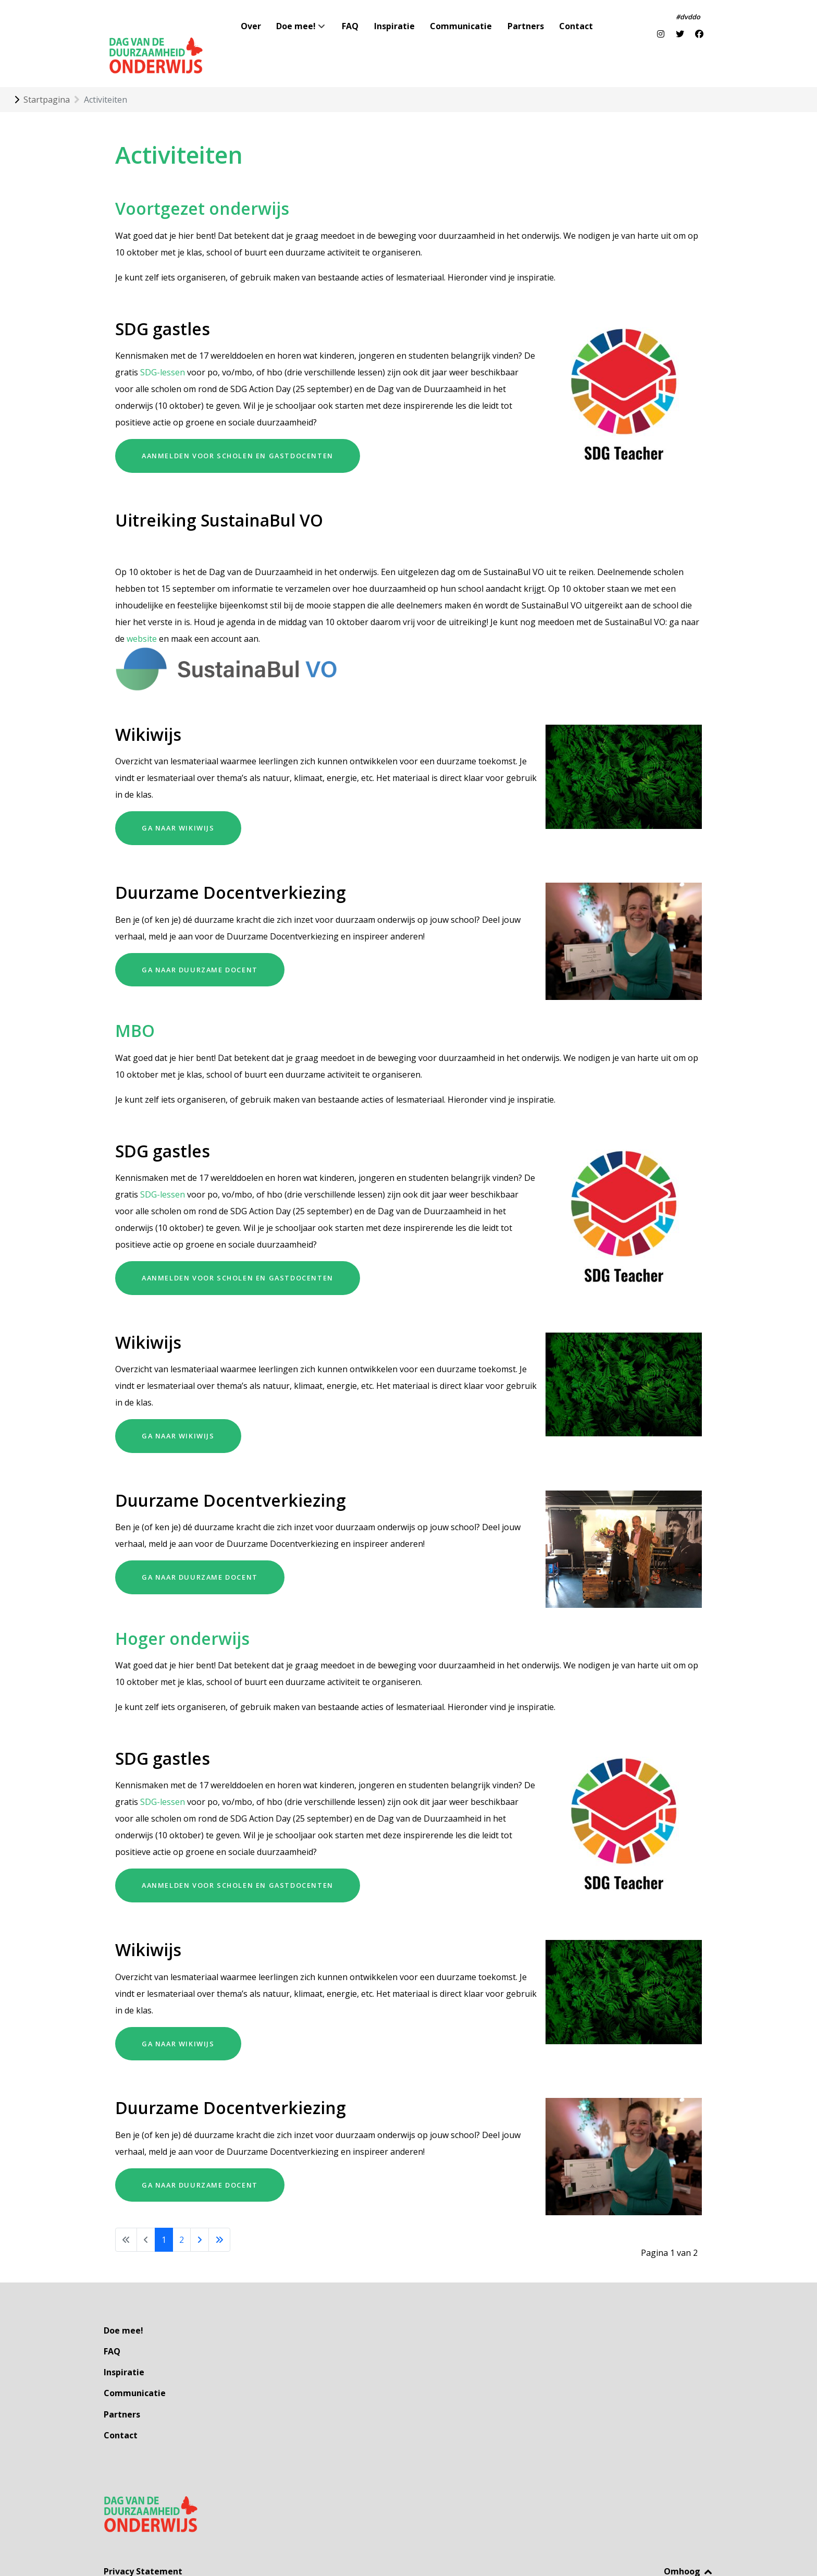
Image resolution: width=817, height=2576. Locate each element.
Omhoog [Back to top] (688, 2525)
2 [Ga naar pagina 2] (181, 2216)
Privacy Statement (143, 2525)
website (142, 615)
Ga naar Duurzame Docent (200, 946)
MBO (135, 1007)
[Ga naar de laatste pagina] (219, 2216)
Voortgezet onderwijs (202, 185)
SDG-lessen (162, 349)
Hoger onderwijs (182, 1615)
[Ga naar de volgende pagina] (199, 2216)
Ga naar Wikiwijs (178, 805)
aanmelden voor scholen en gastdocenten (237, 432)
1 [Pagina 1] (164, 2216)
